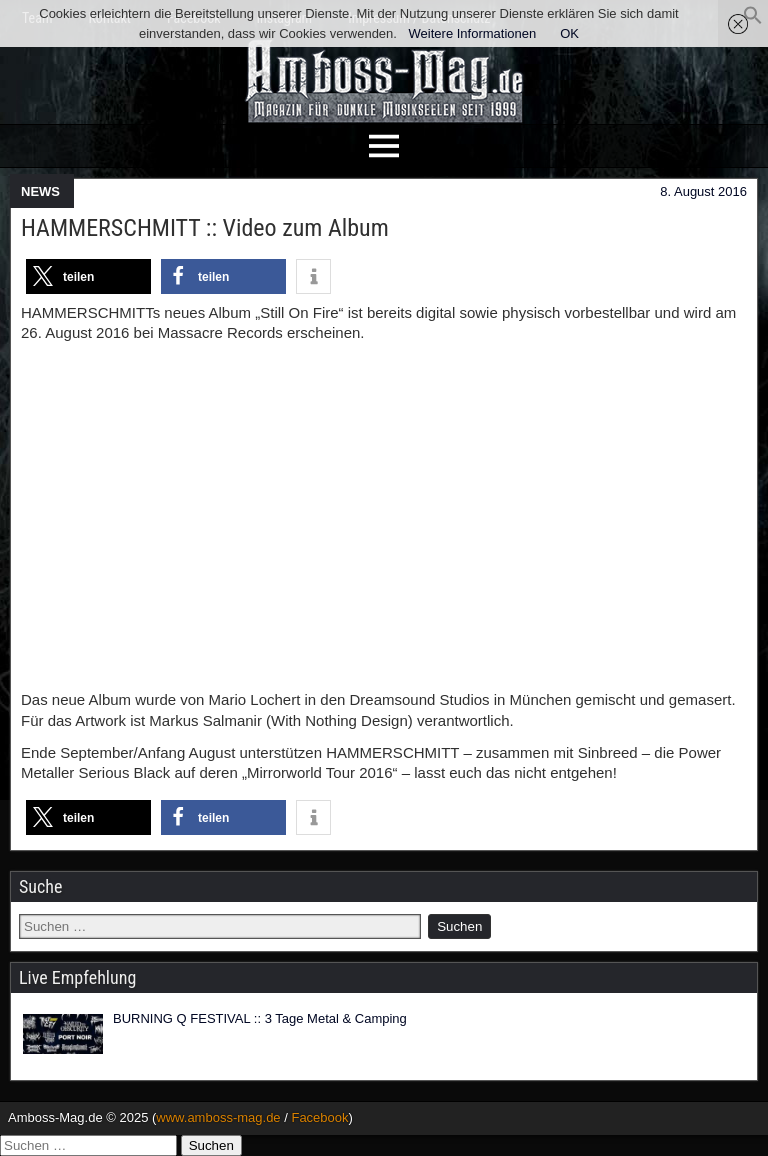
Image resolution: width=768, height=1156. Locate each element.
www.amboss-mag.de (218, 1117)
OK (569, 33)
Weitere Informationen (473, 33)
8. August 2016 (703, 191)
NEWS (40, 191)
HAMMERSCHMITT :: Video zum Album (205, 228)
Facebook (319, 1117)
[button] (753, 20)
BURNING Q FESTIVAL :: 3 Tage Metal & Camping (260, 1018)
